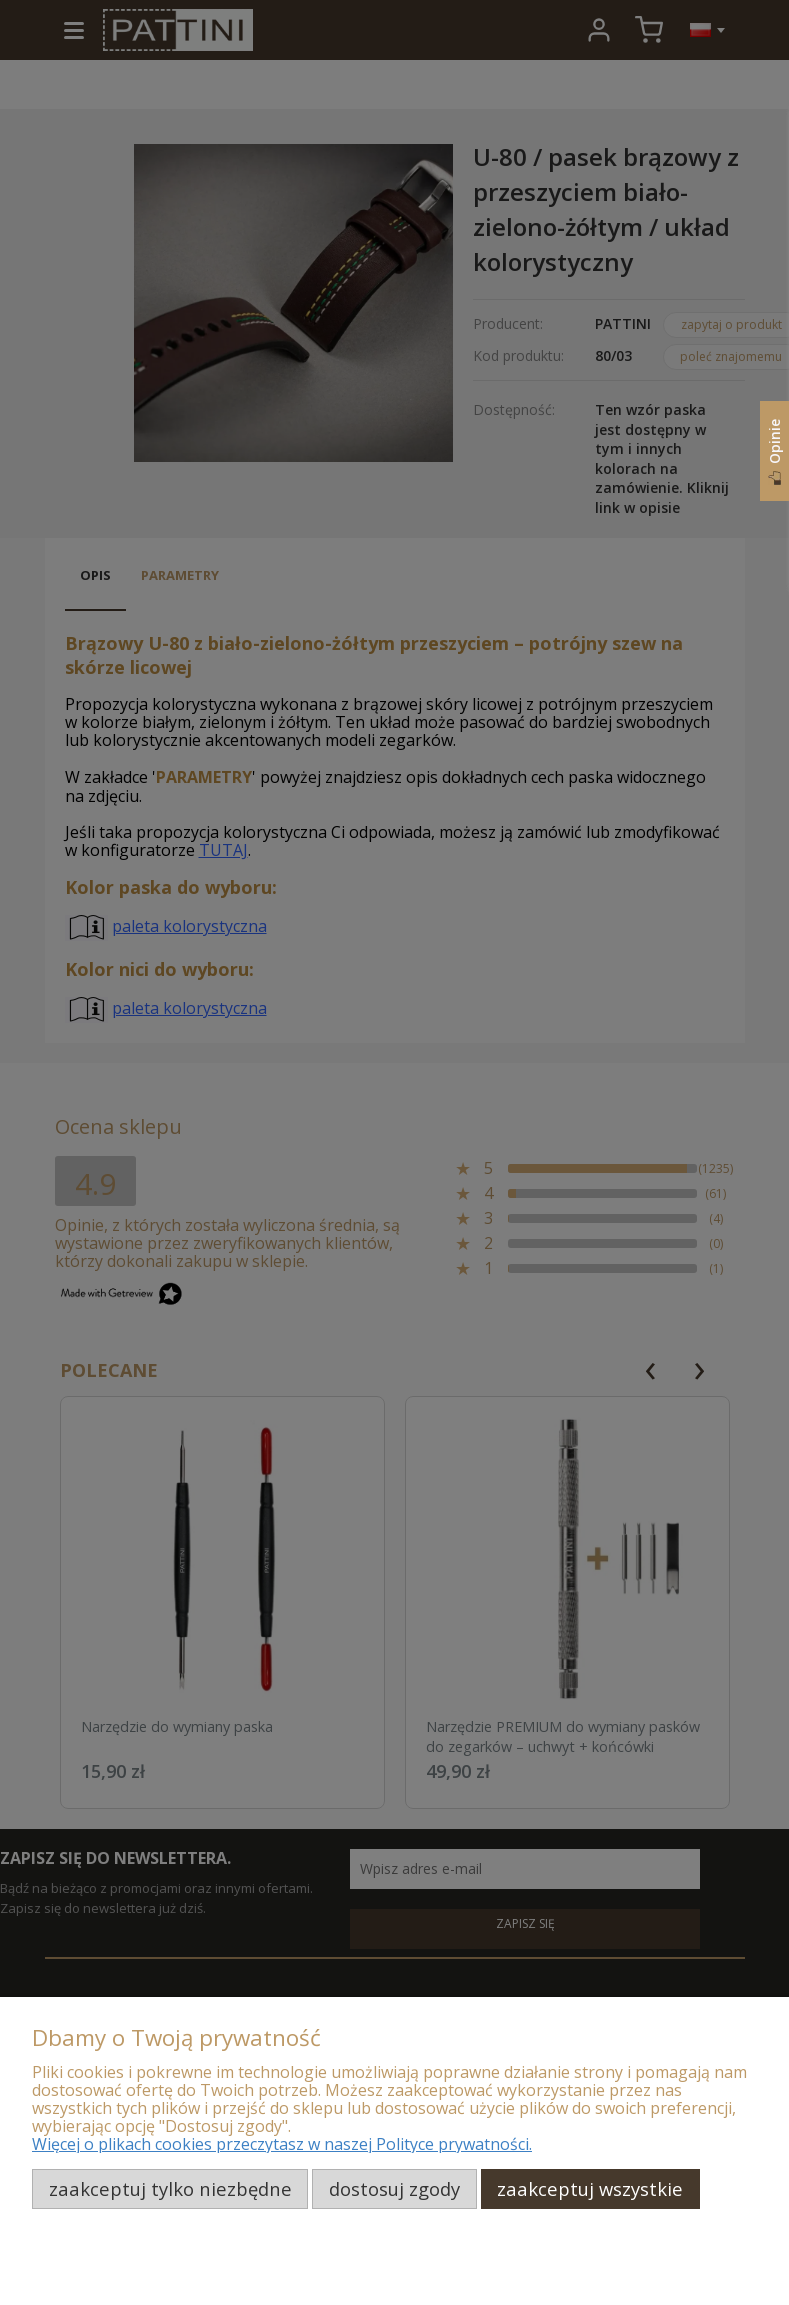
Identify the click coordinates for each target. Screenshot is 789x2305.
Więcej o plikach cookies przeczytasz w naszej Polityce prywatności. (282, 2144)
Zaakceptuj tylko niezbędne (170, 2188)
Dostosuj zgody (394, 2188)
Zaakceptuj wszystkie (590, 2188)
